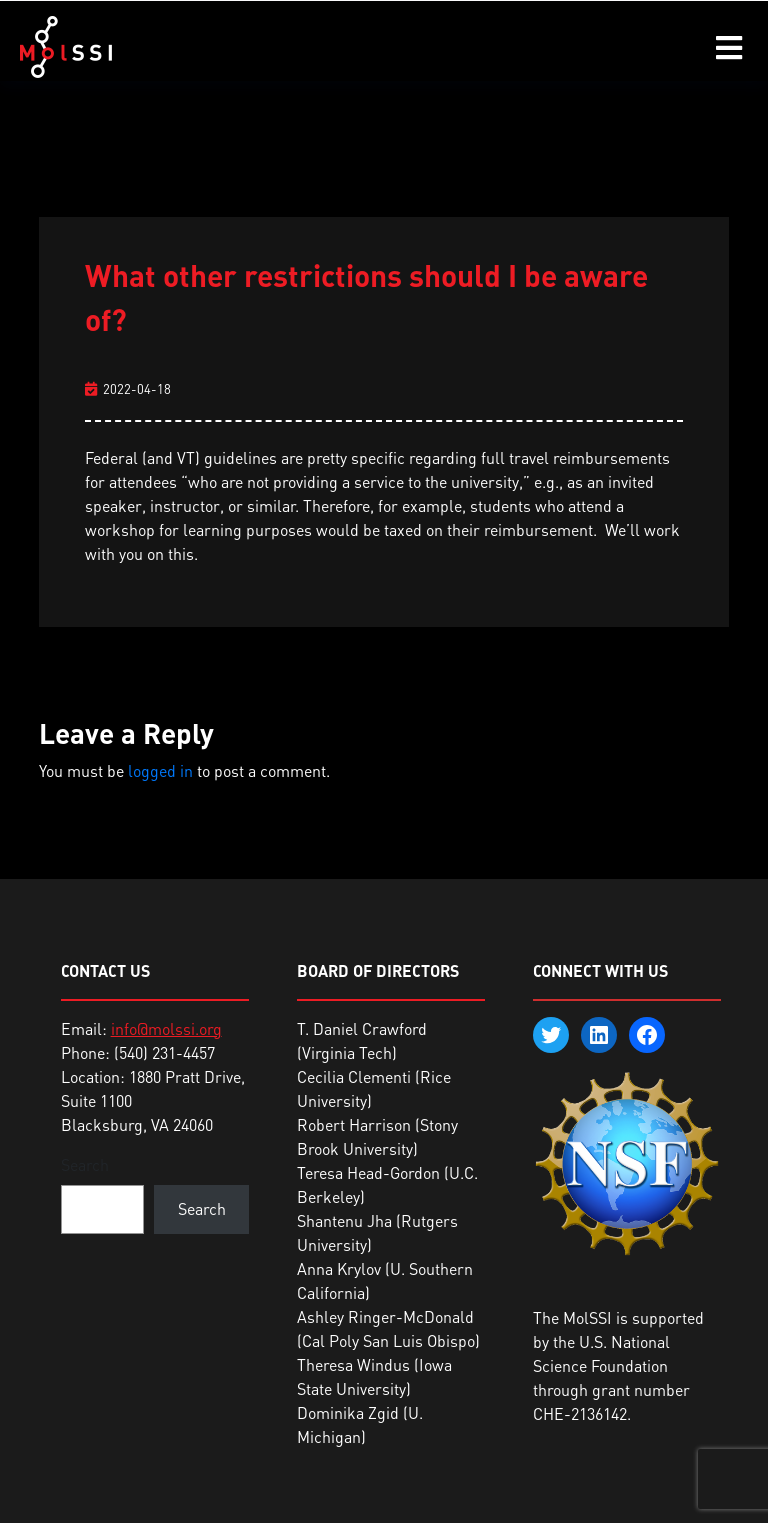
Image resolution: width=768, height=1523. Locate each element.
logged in (160, 771)
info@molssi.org (166, 1029)
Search (85, 1165)
